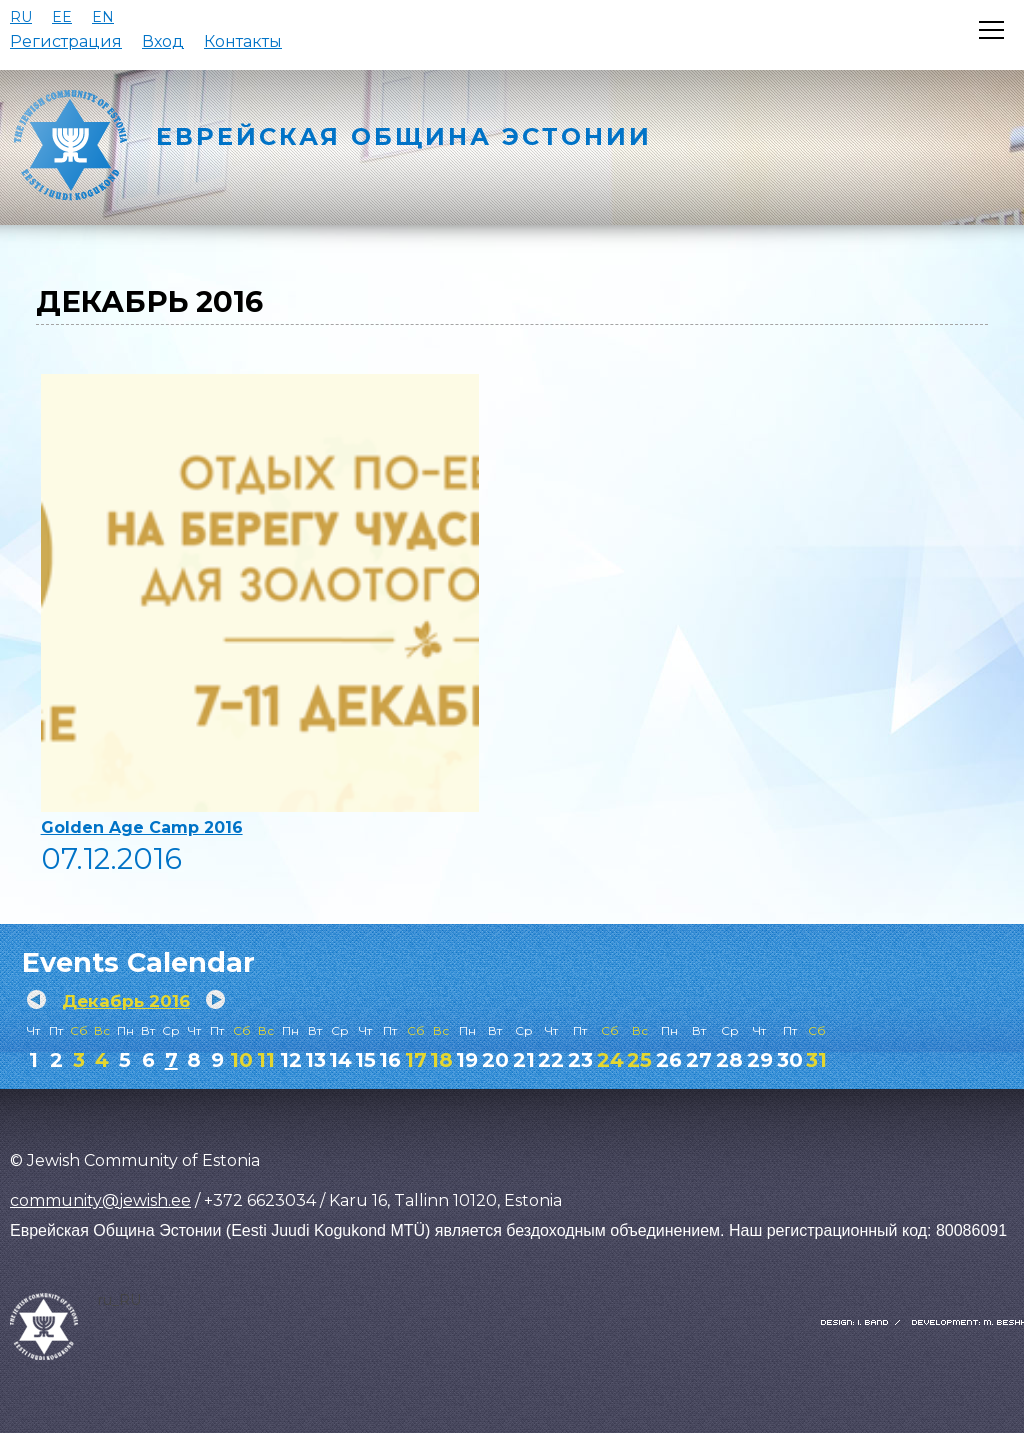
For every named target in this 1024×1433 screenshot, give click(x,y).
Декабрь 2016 (126, 1001)
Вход (163, 41)
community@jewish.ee (100, 1200)
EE (62, 17)
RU (21, 17)
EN (103, 17)
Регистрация (66, 41)
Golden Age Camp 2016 (142, 827)
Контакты (243, 41)
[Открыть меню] (991, 30)
